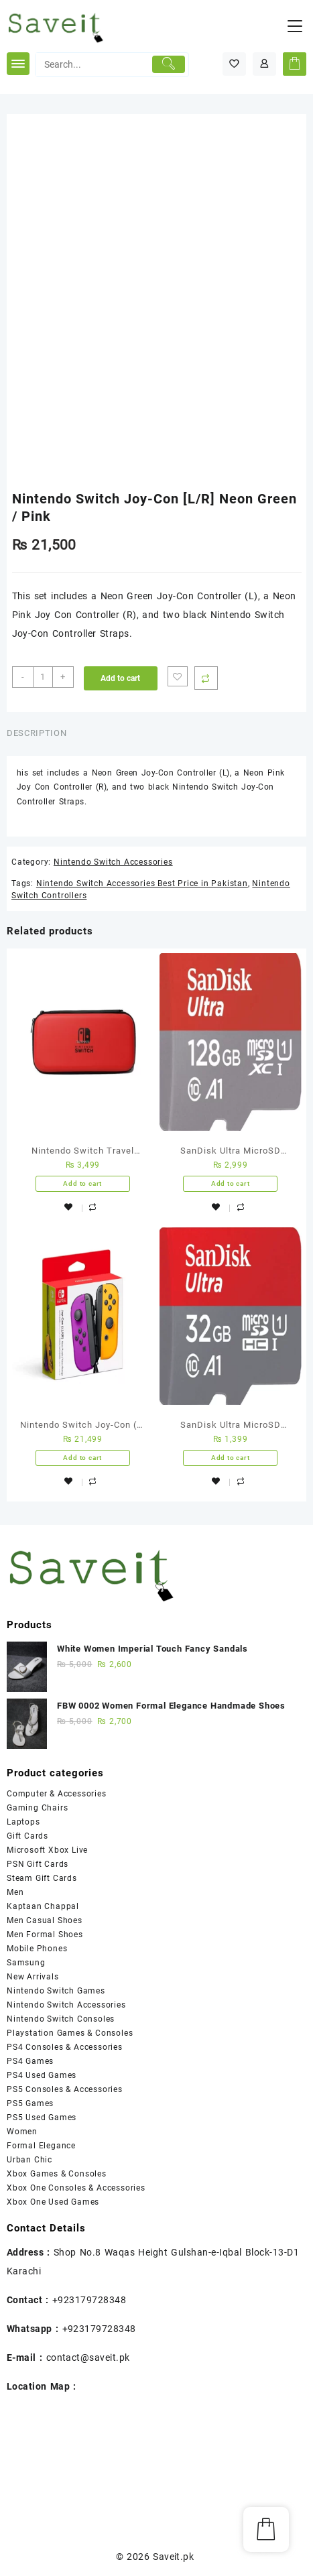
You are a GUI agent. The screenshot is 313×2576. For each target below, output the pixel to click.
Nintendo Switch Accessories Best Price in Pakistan (142, 883)
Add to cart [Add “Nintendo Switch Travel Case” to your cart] (82, 1183)
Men (15, 1892)
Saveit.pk (173, 2556)
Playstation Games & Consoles (70, 2033)
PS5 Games (30, 2103)
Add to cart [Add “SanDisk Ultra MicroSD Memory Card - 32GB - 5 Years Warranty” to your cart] (230, 1457)
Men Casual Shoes (44, 1920)
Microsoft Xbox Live (47, 1850)
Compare (206, 678)
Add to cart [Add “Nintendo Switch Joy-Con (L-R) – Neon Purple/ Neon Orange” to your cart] (82, 1457)
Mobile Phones (37, 1948)
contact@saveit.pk (88, 2357)
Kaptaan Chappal (43, 1906)
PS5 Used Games (41, 2117)
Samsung (26, 1962)
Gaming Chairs (37, 1808)
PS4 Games (30, 2061)
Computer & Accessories (57, 1793)
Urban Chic (29, 2159)
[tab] (39, 734)
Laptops (23, 1822)
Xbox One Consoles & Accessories (76, 2188)
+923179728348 (89, 2299)
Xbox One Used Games (53, 2202)
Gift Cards (27, 1836)
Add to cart (120, 678)
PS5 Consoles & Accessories (65, 2089)
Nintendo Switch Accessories (113, 862)
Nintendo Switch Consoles (61, 2019)
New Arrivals (33, 1976)
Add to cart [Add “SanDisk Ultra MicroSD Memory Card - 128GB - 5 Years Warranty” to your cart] (230, 1183)
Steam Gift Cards (42, 1878)
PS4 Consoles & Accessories (65, 2047)
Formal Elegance (41, 2145)
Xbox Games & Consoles (57, 2174)
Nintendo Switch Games (56, 1991)
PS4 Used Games (41, 2075)
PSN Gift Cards (37, 1864)
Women (22, 2131)
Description (36, 733)
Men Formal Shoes (45, 1934)
